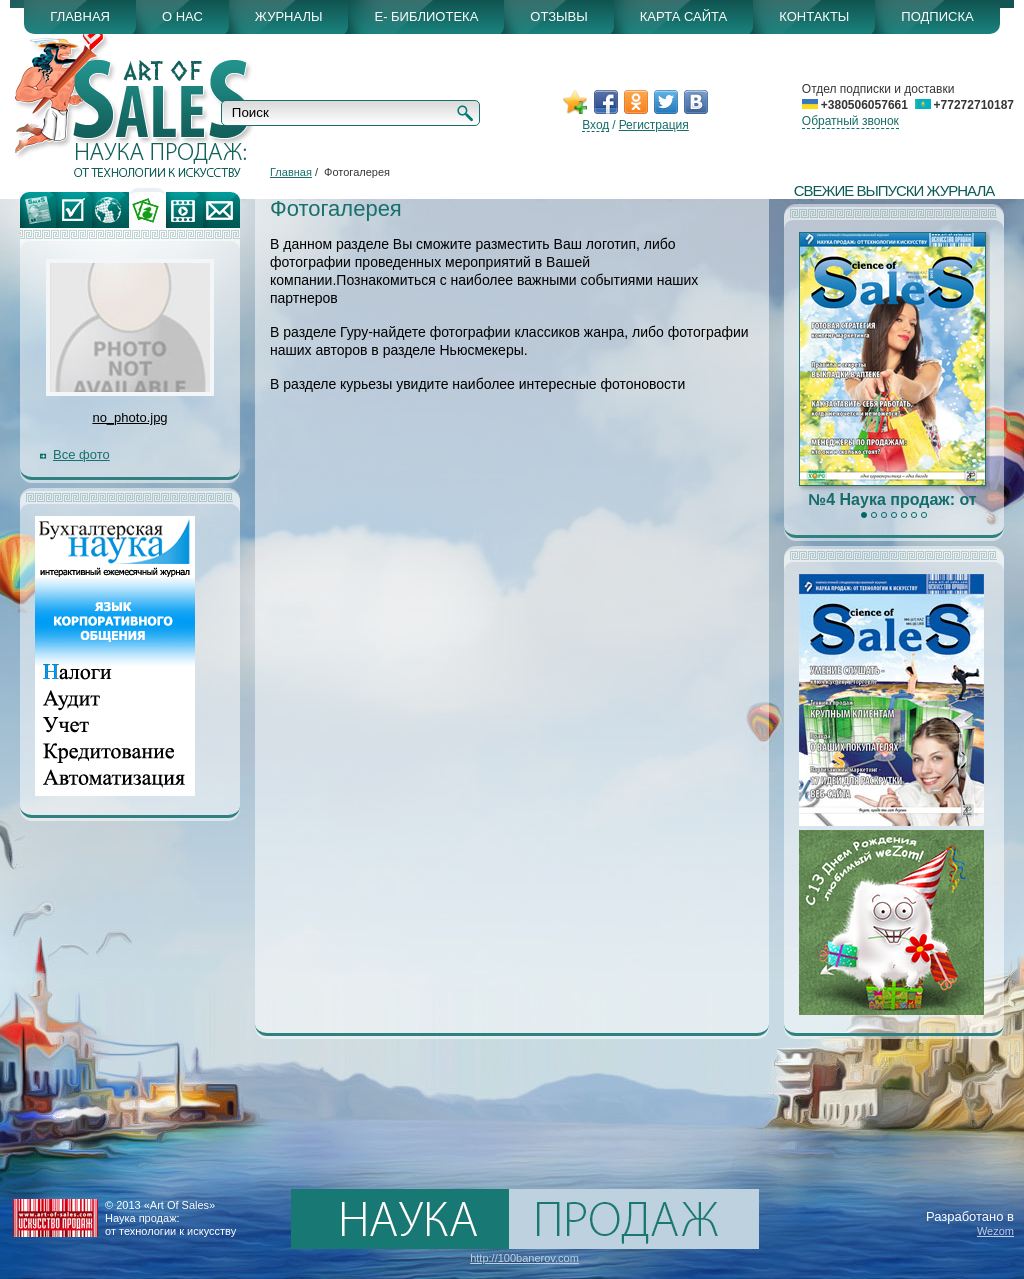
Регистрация (654, 125)
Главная (291, 172)
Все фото (81, 454)
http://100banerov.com (524, 1258)
